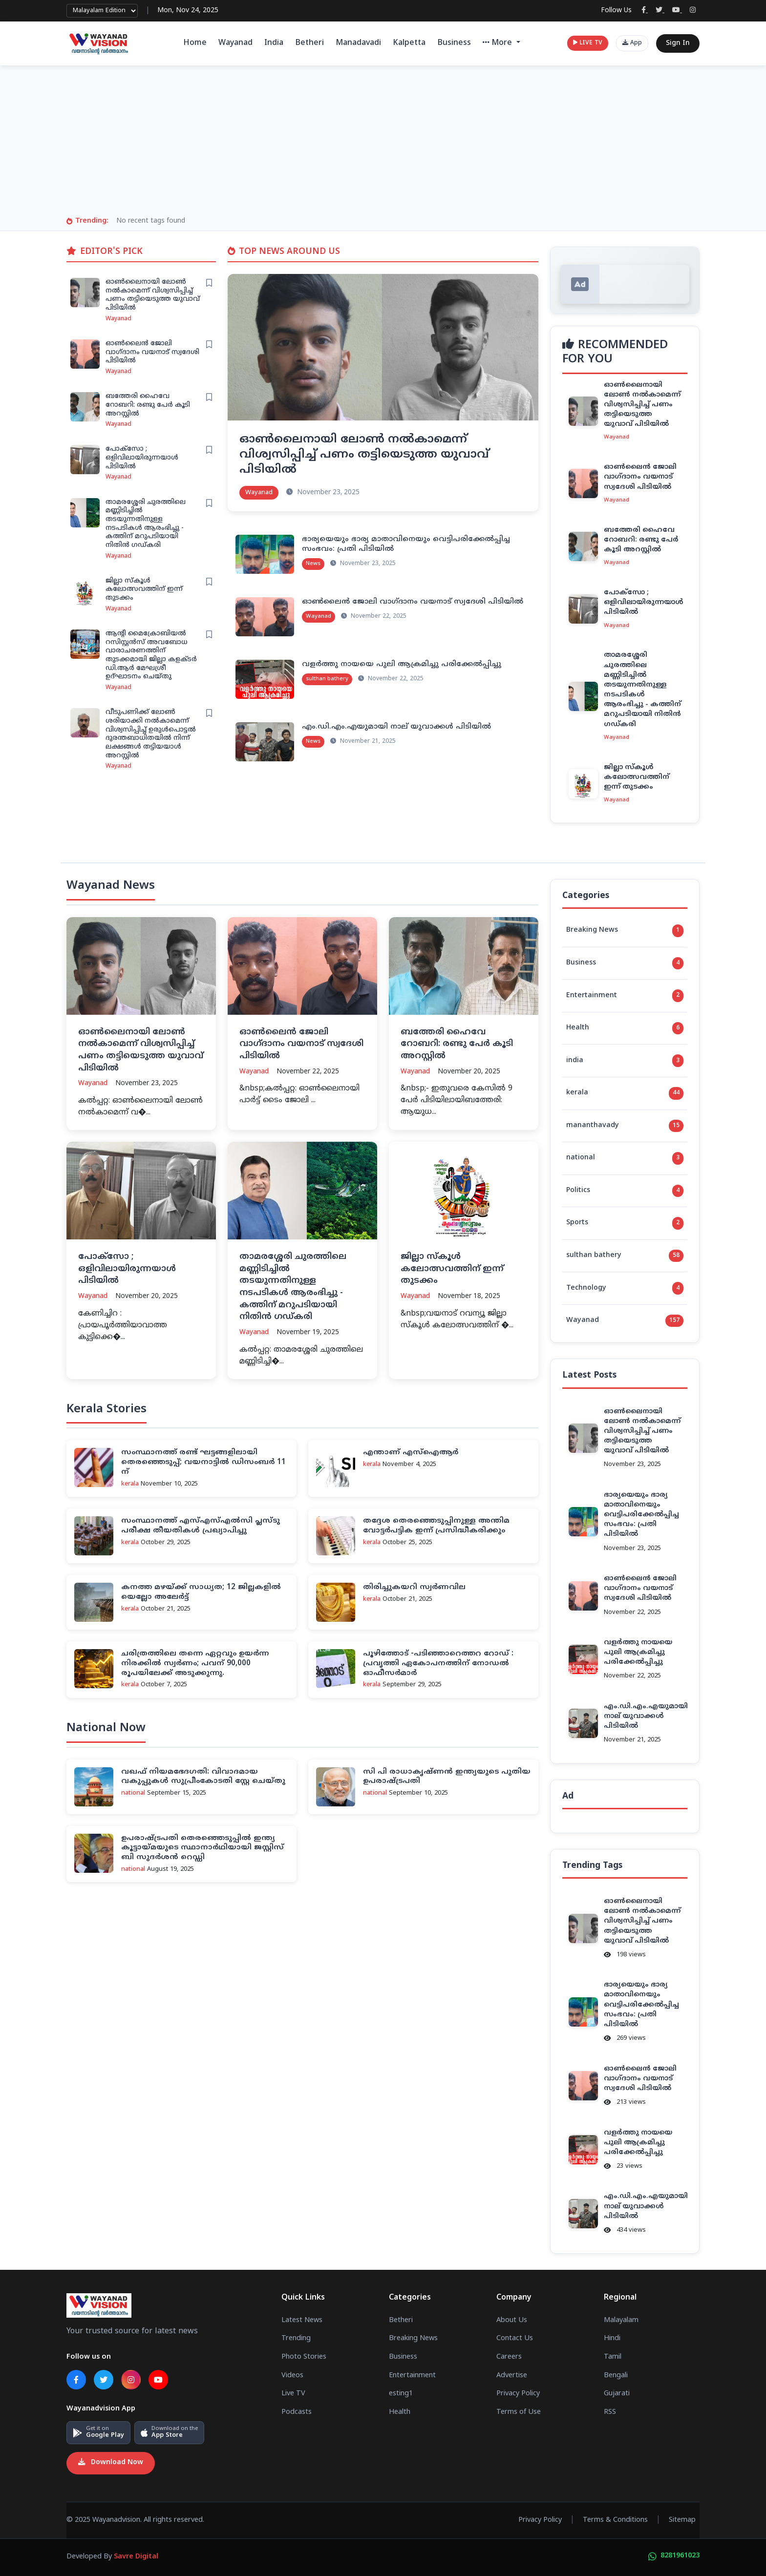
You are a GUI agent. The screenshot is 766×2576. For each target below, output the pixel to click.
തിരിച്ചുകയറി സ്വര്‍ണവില (414, 1587)
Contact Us (514, 2338)
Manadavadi (358, 43)
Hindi (612, 2338)
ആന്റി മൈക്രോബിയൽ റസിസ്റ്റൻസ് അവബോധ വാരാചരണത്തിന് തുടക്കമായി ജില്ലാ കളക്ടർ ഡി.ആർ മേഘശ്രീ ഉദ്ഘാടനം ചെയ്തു (151, 655)
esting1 (401, 2393)
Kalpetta (409, 43)
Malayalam (621, 2320)
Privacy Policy (518, 2393)
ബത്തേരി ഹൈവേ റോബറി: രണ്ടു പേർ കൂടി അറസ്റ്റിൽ (148, 405)
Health (624, 1028)
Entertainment (624, 995)
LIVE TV (587, 43)
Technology (624, 1288)
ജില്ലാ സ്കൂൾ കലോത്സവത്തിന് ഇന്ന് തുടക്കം (144, 589)
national (624, 1158)
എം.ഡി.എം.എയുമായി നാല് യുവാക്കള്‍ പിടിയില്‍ (396, 727)
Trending (296, 2338)
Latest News (301, 2320)
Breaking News (624, 930)
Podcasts (296, 2412)
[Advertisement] (383, 142)
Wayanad (235, 43)
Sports (624, 1223)
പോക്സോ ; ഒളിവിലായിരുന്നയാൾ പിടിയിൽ (142, 457)
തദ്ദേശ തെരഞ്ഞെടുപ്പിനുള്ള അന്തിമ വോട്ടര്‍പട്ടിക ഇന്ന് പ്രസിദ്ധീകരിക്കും (436, 1525)
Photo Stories (303, 2357)
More (498, 43)
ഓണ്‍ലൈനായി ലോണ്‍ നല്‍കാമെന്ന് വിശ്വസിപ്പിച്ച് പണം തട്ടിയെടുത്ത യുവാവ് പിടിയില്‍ (153, 295)
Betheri (309, 43)
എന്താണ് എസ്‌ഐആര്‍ (410, 1452)
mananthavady (624, 1126)
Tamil (612, 2357)
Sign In (678, 43)
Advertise (511, 2375)
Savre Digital (136, 2557)
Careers (509, 2357)
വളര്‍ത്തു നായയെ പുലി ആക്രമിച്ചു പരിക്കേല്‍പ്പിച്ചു (401, 664)
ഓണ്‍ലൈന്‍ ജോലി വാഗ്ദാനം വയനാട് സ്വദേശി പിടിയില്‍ (152, 352)
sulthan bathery (624, 1256)
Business (454, 43)
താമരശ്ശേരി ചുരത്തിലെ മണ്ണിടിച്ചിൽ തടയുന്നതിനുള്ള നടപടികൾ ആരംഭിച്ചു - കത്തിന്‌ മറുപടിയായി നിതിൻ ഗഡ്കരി (146, 523)
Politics (624, 1191)
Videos (292, 2375)
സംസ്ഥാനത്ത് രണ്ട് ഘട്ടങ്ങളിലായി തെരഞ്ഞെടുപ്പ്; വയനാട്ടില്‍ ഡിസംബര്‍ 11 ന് (203, 1462)
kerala (624, 1093)
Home (195, 43)
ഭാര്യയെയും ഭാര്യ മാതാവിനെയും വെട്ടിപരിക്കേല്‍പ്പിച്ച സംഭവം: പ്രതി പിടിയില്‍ (641, 1515)
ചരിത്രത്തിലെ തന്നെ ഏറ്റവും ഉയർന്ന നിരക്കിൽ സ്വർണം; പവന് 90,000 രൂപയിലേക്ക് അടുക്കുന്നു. (195, 1663)
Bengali (616, 2375)
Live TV (293, 2393)
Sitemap (682, 2520)
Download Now (111, 2462)
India (273, 43)
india (624, 1060)
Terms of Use (518, 2412)
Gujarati (617, 2393)
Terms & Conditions (615, 2520)
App (632, 43)
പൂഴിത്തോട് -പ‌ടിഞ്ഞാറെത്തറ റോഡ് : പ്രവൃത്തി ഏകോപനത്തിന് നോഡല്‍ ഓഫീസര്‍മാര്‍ (438, 1663)
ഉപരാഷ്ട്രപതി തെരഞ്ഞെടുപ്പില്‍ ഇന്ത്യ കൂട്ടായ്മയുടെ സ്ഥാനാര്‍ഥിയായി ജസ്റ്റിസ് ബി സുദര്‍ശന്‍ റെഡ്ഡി (202, 1848)
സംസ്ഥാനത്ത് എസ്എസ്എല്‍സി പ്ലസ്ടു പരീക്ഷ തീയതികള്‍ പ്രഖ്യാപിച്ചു (200, 1525)
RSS (610, 2412)
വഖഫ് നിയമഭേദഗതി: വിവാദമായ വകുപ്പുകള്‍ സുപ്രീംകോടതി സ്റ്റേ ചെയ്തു (203, 1776)
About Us (511, 2320)
